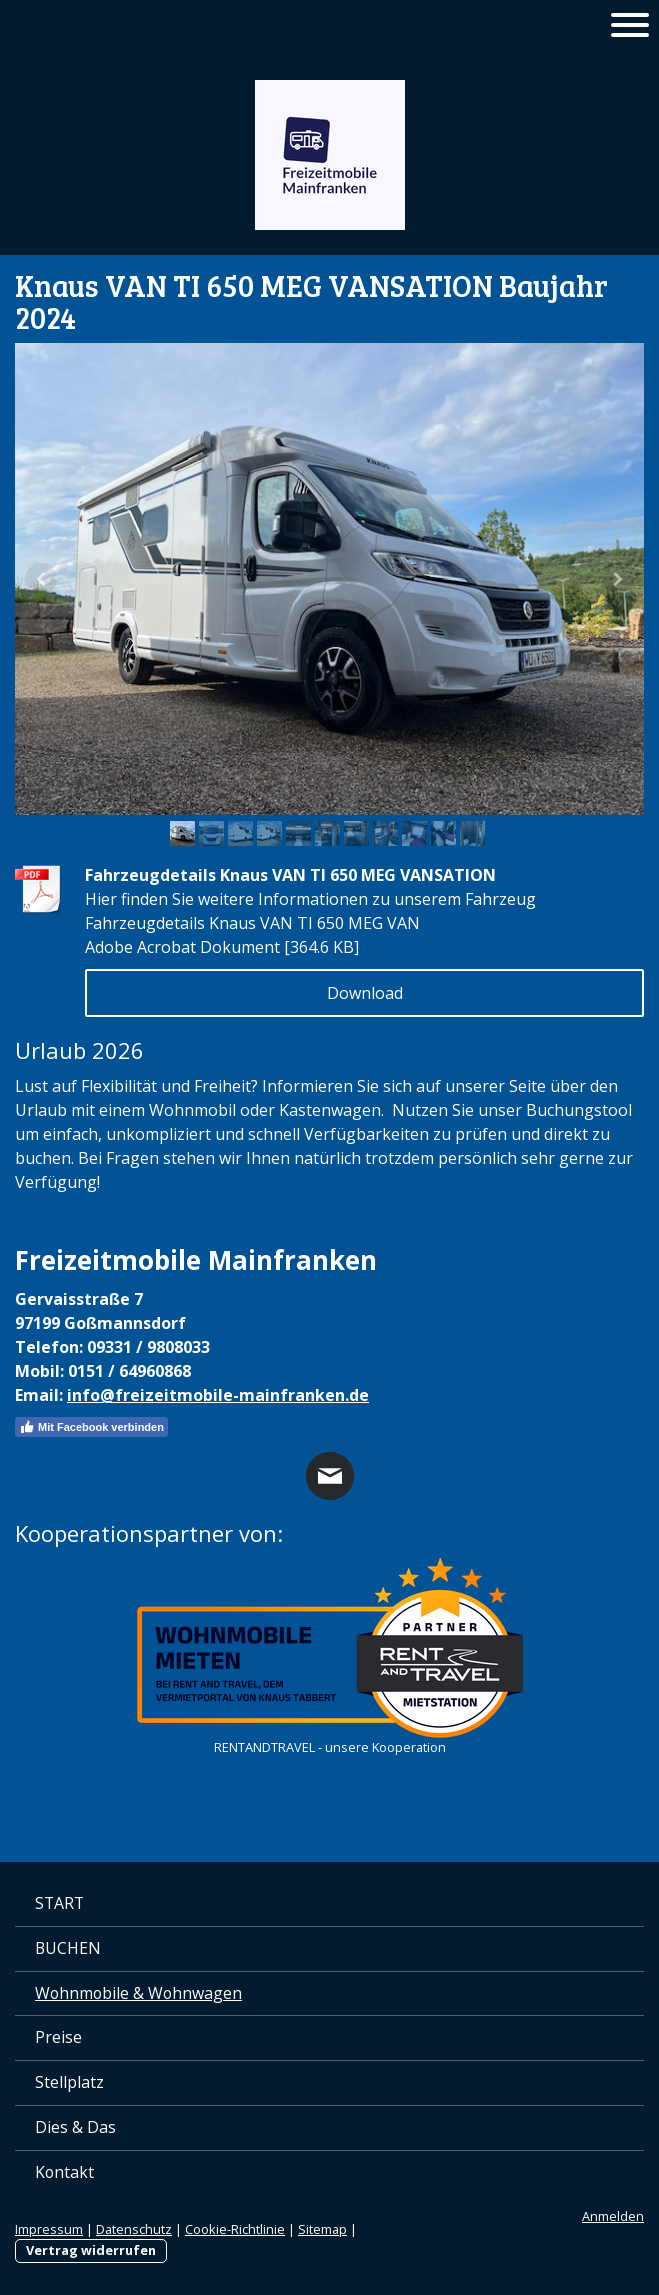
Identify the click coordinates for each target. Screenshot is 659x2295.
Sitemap (322, 2229)
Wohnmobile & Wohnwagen (138, 1993)
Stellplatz (69, 2082)
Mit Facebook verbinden (91, 1427)
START (59, 1903)
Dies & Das (75, 2127)
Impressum (49, 2229)
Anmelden (613, 2216)
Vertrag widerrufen (91, 2250)
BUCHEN (68, 1948)
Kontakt (64, 2172)
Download (365, 993)
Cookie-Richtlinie (235, 2229)
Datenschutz (134, 2229)
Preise (58, 2037)
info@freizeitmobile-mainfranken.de (218, 1395)
